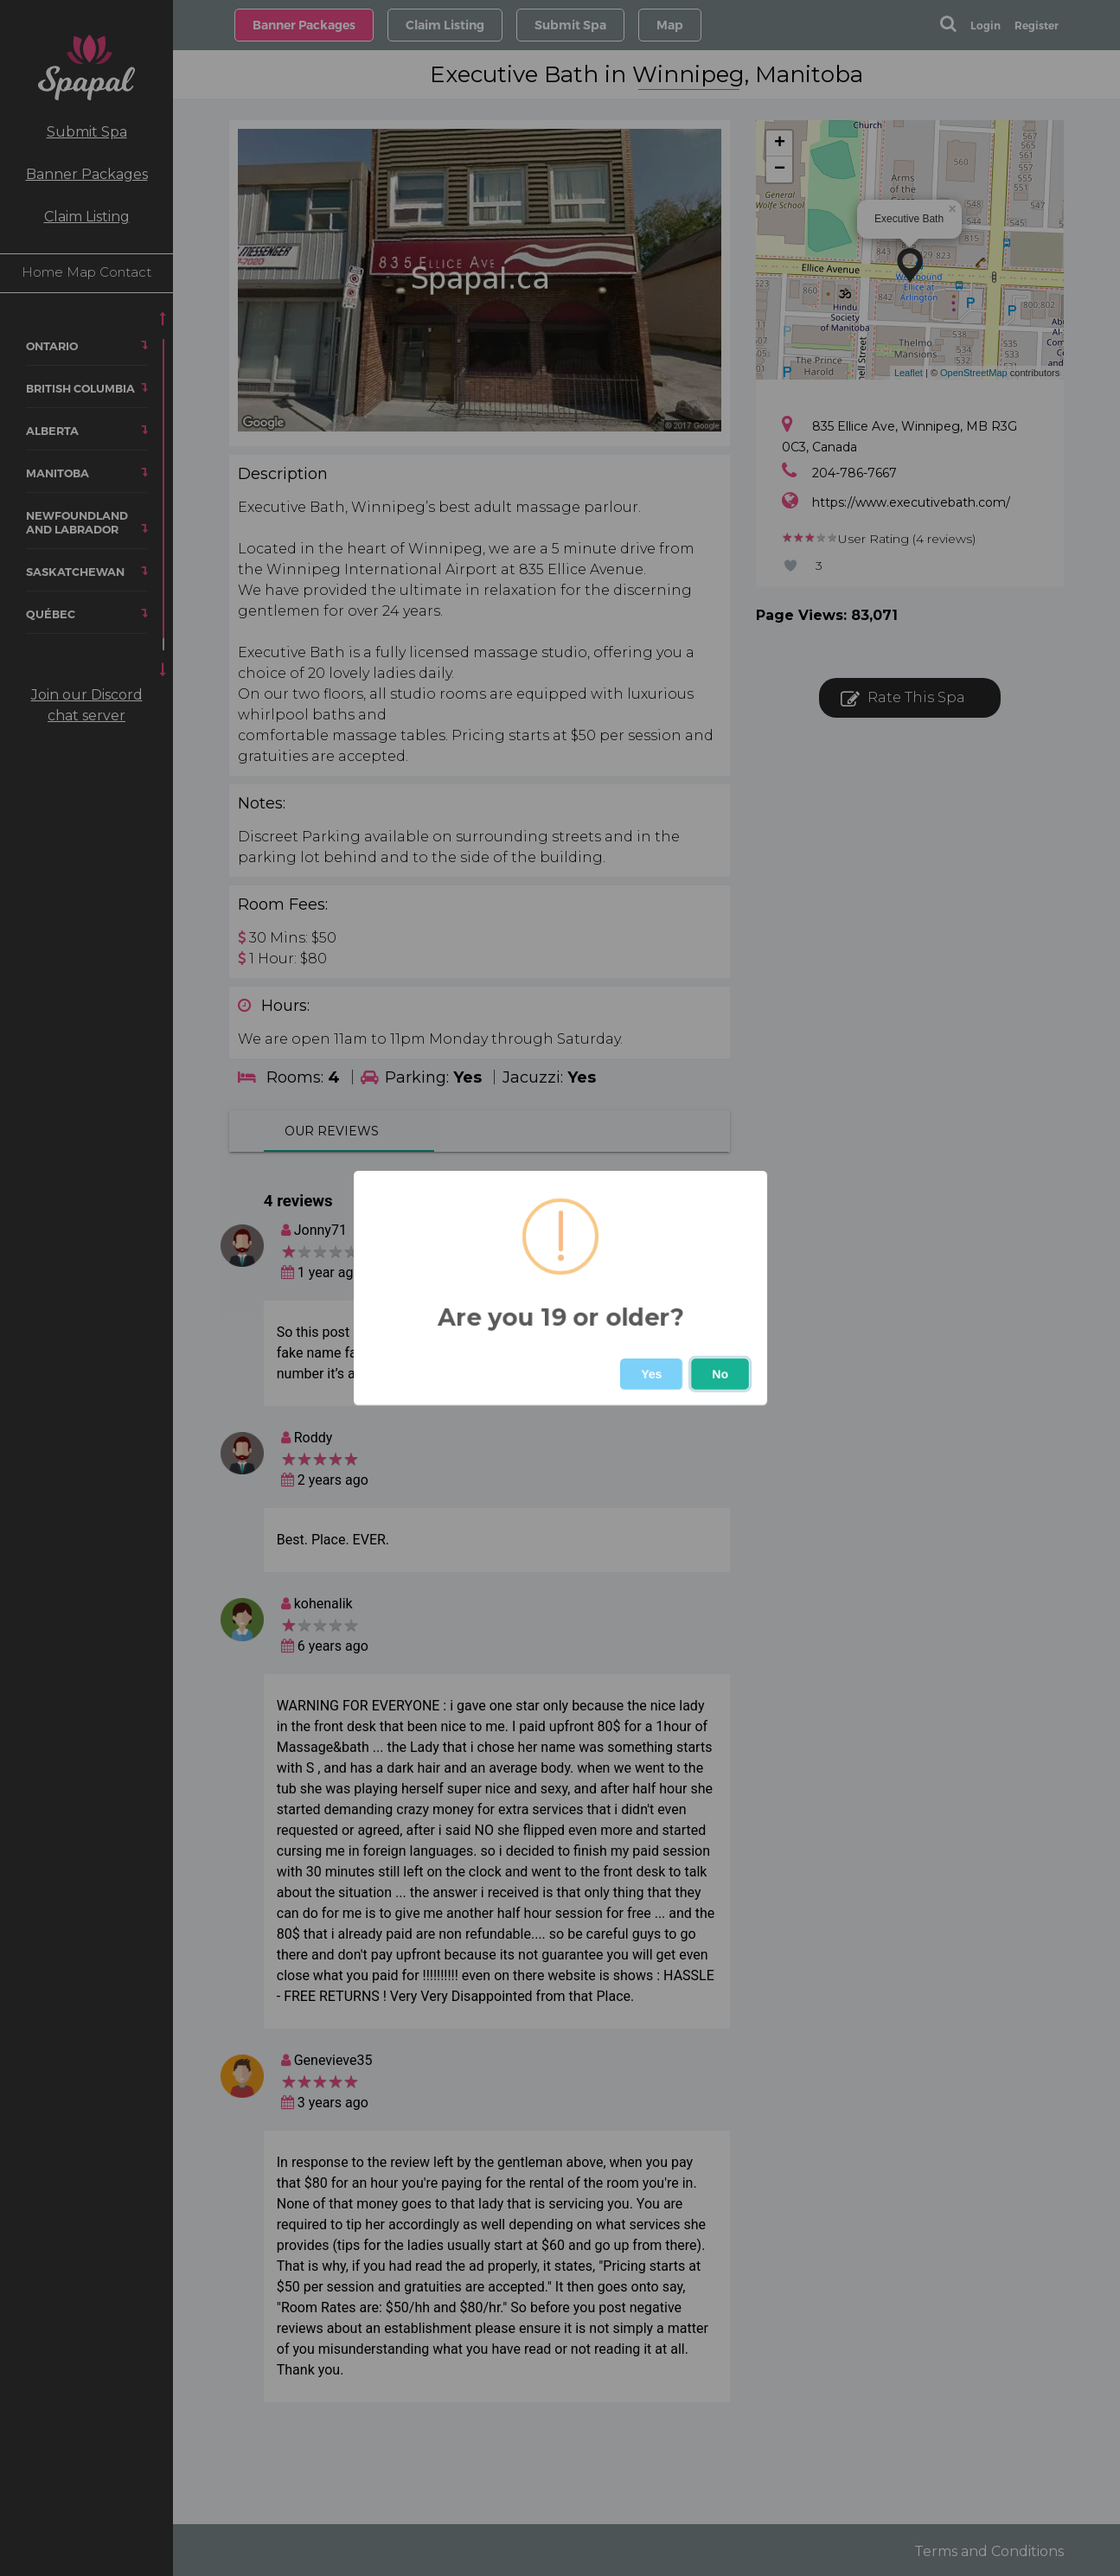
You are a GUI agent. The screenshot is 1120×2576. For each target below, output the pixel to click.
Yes (651, 1374)
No (720, 1374)
